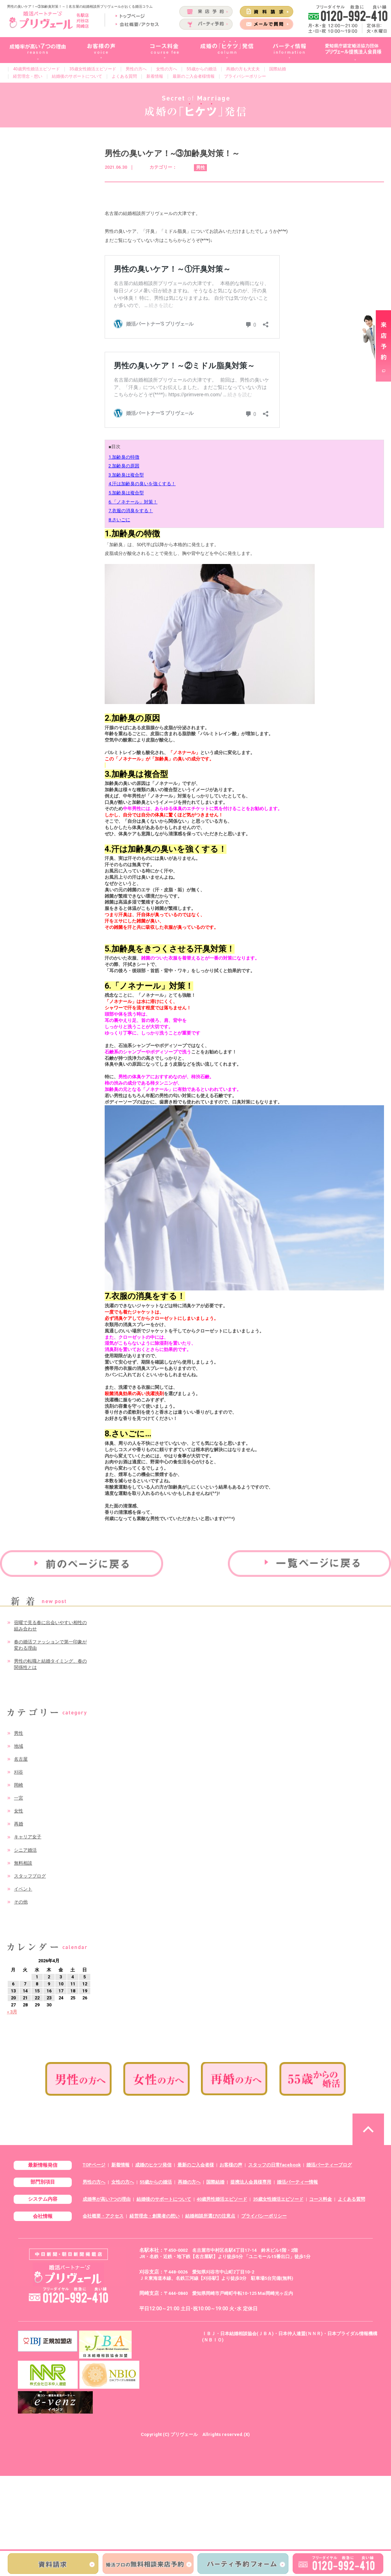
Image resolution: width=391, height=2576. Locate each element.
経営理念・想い (27, 76)
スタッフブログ (30, 1876)
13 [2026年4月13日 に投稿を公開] (13, 1990)
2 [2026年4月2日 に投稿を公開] (49, 1976)
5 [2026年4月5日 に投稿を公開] (84, 1976)
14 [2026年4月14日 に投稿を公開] (25, 1990)
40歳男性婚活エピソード (36, 69)
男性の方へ (136, 69)
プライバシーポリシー (245, 76)
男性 (18, 1733)
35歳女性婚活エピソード (92, 69)
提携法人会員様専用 (250, 2182)
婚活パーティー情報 (297, 2182)
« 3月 (12, 2011)
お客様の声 (230, 2164)
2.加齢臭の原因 (124, 465)
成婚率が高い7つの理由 (107, 2199)
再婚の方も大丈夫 (243, 69)
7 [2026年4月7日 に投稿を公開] (25, 1983)
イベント (23, 1889)
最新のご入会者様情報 (194, 76)
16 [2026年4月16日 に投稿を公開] (49, 1990)
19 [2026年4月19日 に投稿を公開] (84, 1990)
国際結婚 (277, 69)
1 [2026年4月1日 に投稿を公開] (37, 1976)
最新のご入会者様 (195, 2164)
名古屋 (21, 1759)
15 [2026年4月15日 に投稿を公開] (37, 1990)
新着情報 (154, 76)
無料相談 (23, 1863)
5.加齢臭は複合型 (126, 492)
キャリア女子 (27, 1836)
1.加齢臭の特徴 (124, 457)
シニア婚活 (25, 1850)
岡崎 (18, 1785)
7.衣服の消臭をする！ (131, 510)
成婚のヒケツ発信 (153, 2164)
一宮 (18, 1798)
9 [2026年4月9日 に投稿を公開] (49, 1983)
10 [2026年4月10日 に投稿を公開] (60, 1983)
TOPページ (94, 2164)
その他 (21, 1902)
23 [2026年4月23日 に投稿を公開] (49, 1997)
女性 (18, 1810)
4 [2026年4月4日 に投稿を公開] (72, 1976)
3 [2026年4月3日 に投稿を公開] (61, 1976)
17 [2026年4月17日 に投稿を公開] (60, 1990)
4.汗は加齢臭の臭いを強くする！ (142, 483)
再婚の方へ (189, 2182)
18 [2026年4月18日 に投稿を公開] (72, 1990)
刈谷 (18, 1772)
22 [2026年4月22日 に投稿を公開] (37, 1997)
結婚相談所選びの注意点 (210, 2216)
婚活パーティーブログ (329, 2164)
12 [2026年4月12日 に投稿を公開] (84, 1983)
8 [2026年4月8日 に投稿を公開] (37, 1983)
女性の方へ (166, 69)
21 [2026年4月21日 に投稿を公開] (25, 1997)
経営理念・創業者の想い (155, 2216)
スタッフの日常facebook (274, 2164)
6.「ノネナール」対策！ (133, 501)
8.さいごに (119, 519)
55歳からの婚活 (202, 69)
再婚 (18, 1823)
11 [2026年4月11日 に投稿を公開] (72, 1983)
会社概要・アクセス (103, 2216)
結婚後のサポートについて (77, 76)
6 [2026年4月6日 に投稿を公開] (13, 1983)
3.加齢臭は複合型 (126, 475)
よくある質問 (124, 76)
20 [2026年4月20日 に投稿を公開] (13, 1997)
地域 (18, 1746)
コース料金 (320, 2199)
